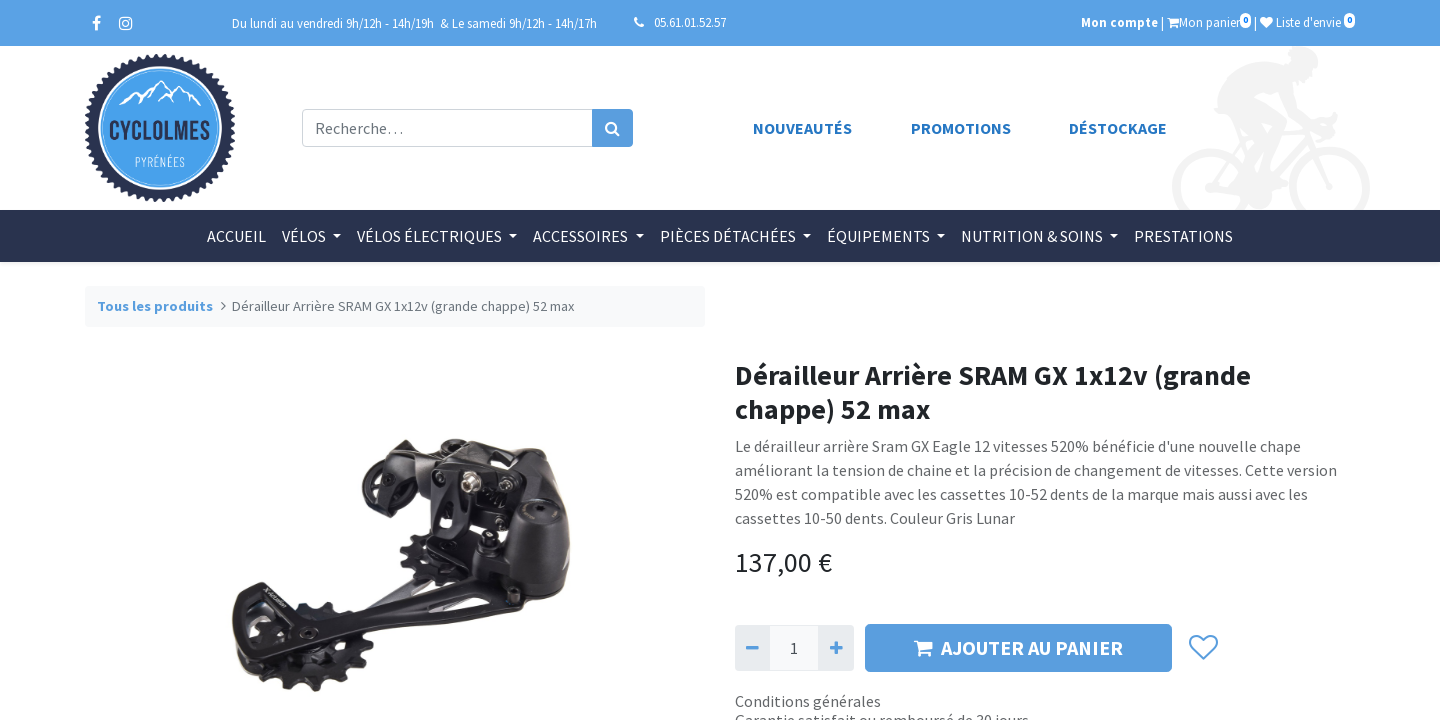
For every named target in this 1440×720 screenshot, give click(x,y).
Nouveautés (802, 128)
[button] (1202, 648)
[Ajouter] (835, 648)
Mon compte (1119, 22)
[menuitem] (236, 236)
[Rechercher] (612, 128)
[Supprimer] (752, 648)
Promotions (961, 128)
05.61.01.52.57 (690, 22)
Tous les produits (155, 306)
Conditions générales (808, 701)
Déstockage (1118, 128)
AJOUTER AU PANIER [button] (1018, 647)
